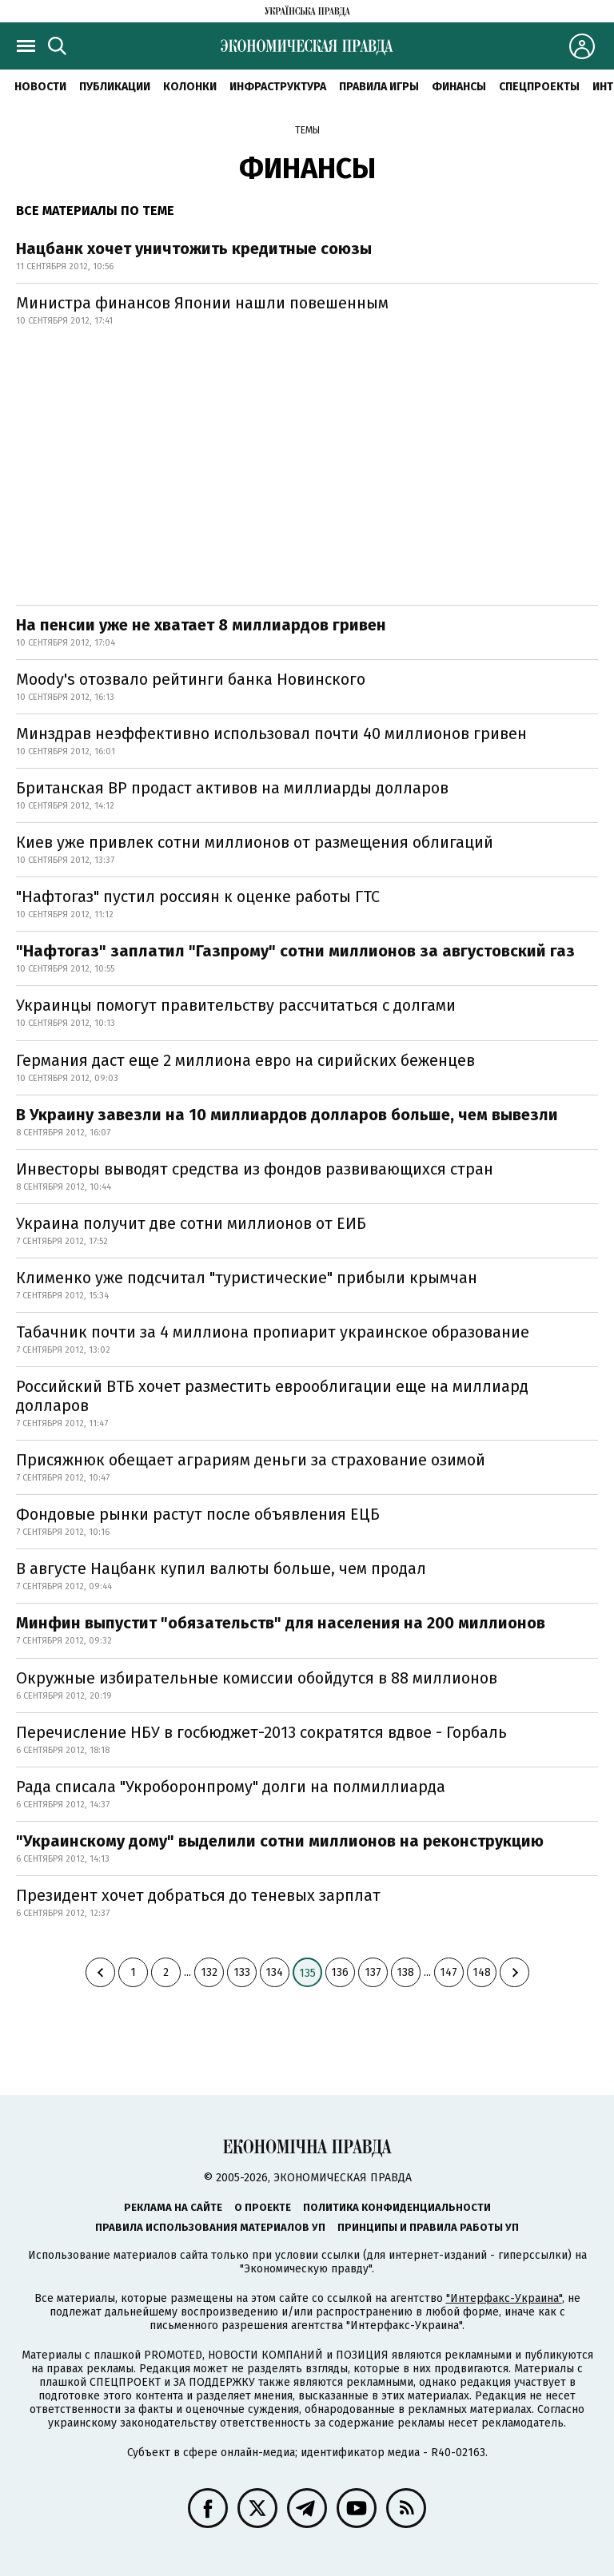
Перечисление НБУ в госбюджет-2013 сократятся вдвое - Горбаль (261, 1732)
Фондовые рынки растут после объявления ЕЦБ (198, 1514)
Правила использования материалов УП (210, 2227)
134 (274, 1972)
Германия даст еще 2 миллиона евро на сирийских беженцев (245, 1060)
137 (373, 1972)
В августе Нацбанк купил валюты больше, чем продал (221, 1568)
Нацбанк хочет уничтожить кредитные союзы (194, 248)
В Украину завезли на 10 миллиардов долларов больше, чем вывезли (287, 1114)
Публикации (114, 86)
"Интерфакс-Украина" (504, 2298)
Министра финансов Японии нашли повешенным (202, 302)
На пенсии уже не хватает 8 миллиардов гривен (201, 624)
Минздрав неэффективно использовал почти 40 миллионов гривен (271, 733)
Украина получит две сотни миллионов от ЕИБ (191, 1223)
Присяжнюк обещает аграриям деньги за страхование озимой (250, 1459)
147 (448, 1972)
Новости (40, 86)
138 (405, 1972)
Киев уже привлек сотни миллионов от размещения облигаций (254, 842)
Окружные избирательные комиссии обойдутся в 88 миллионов (256, 1678)
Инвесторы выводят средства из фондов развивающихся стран (254, 1169)
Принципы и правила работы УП (428, 2227)
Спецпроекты (539, 86)
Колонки (190, 86)
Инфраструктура (277, 86)
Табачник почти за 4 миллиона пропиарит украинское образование (272, 1332)
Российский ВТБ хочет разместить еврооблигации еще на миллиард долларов (272, 1396)
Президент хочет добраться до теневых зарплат (198, 1895)
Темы (307, 130)
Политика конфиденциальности (397, 2207)
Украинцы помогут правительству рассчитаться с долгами (236, 1005)
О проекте (262, 2207)
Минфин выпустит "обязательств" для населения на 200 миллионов (280, 1622)
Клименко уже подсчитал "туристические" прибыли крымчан (246, 1277)
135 (307, 1973)
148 (481, 1972)
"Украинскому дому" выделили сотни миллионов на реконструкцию (280, 1841)
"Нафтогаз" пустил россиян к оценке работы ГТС (198, 896)
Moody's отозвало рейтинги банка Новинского (190, 679)
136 (340, 1972)
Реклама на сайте (173, 2207)
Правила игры (379, 86)
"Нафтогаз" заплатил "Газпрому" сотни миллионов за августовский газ (295, 950)
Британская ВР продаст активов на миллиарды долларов (232, 787)
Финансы (459, 86)
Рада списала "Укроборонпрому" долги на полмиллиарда (230, 1786)
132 (209, 1972)
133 (241, 1972)
